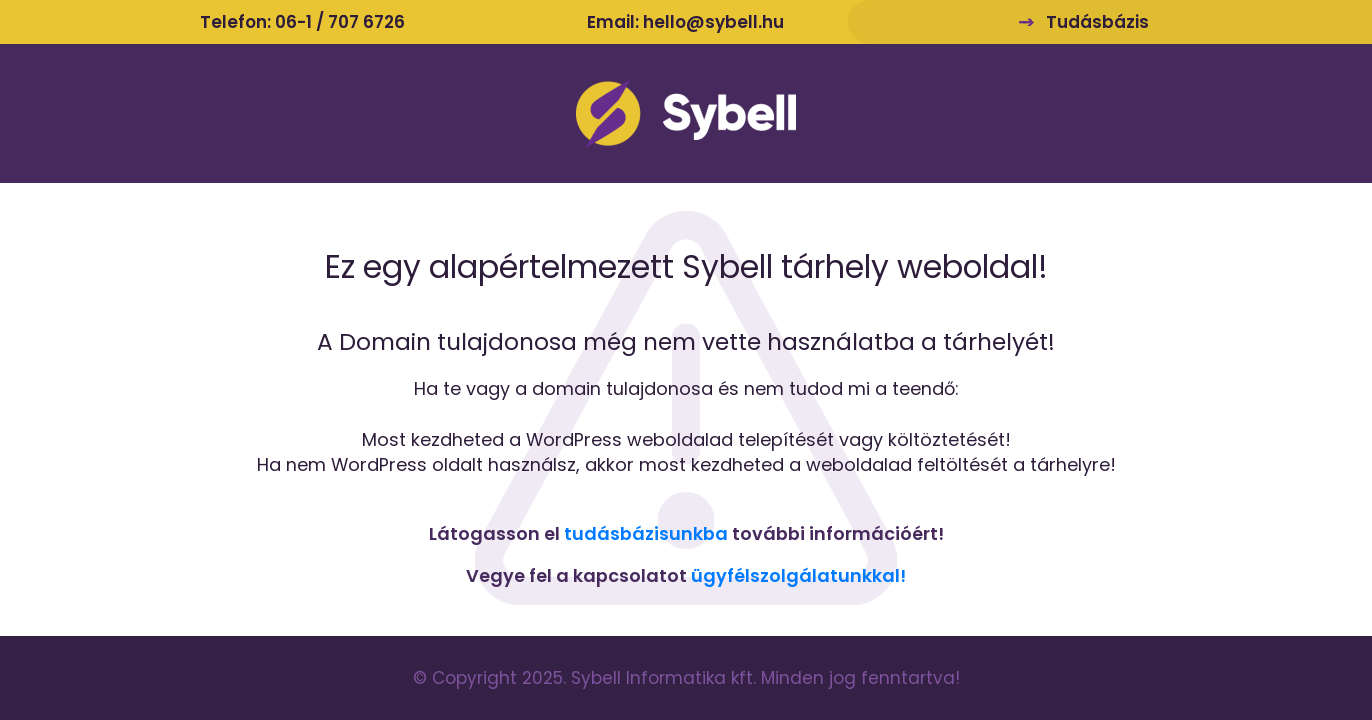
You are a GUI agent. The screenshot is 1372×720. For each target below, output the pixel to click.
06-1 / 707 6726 (340, 22)
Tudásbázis (1097, 22)
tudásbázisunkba (646, 533)
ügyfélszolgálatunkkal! (798, 575)
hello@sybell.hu (713, 22)
